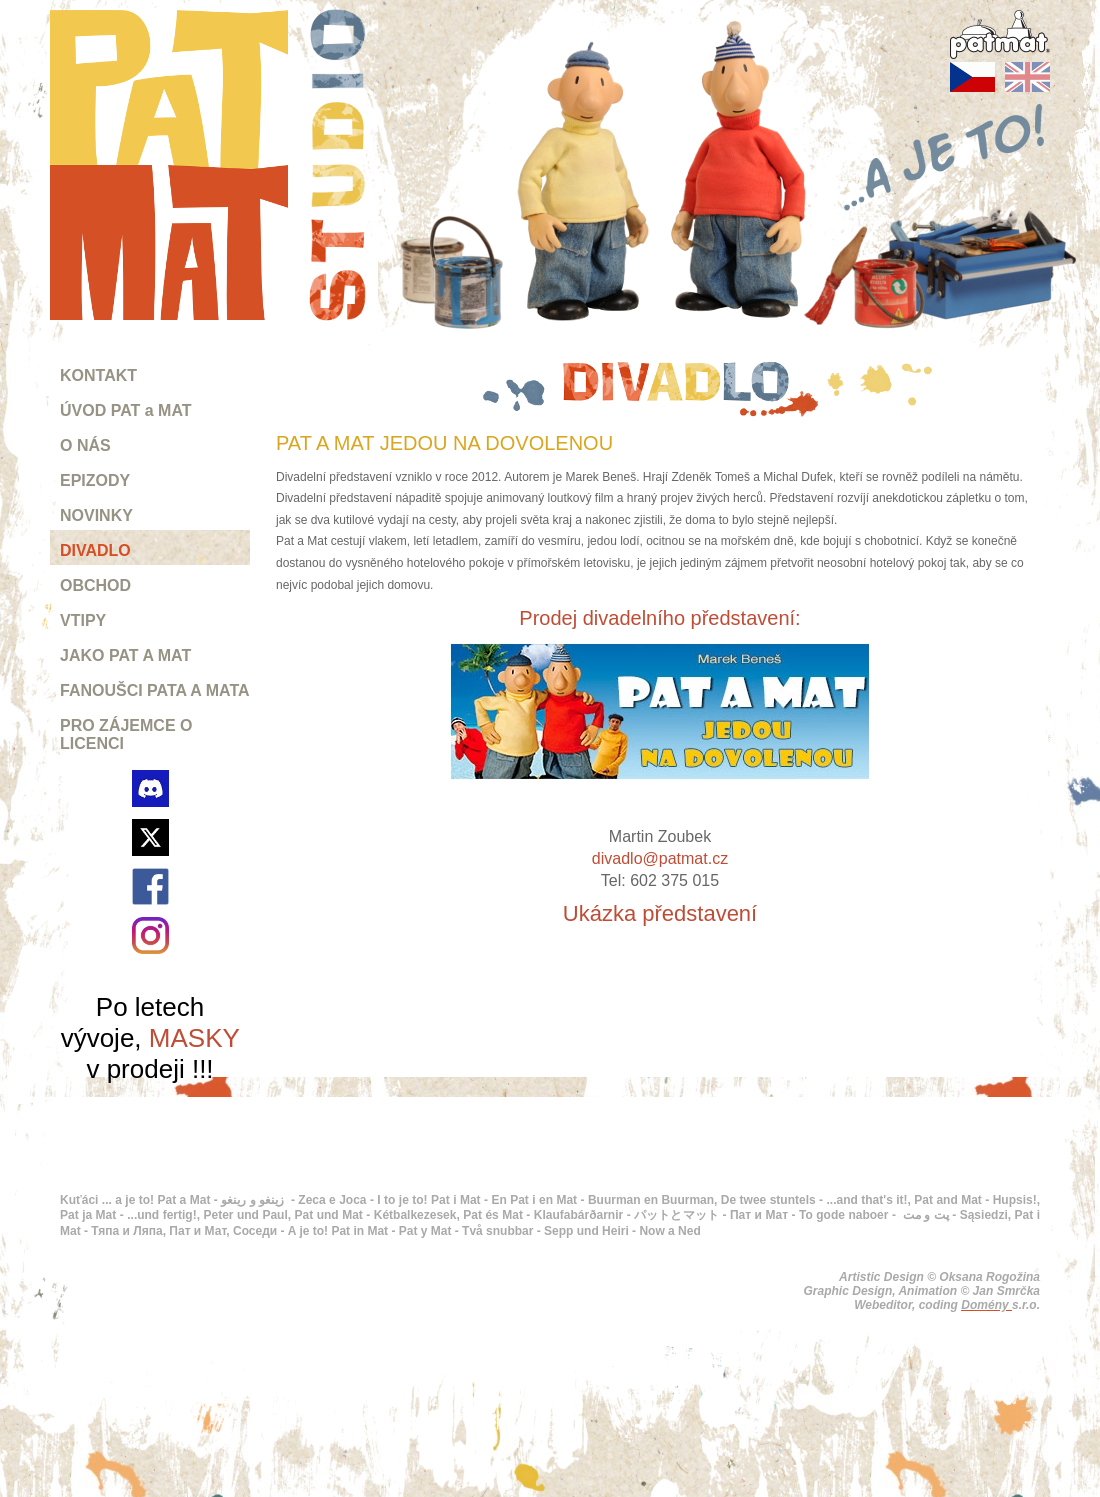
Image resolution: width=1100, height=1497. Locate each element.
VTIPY (83, 620)
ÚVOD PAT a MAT (126, 410)
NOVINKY (96, 515)
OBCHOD (95, 585)
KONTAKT (98, 375)
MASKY (194, 1038)
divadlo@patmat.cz (660, 858)
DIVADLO (95, 550)
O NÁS (85, 445)
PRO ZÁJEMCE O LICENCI (126, 734)
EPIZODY (95, 480)
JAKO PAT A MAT (125, 655)
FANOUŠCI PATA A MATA (155, 690)
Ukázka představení (660, 913)
